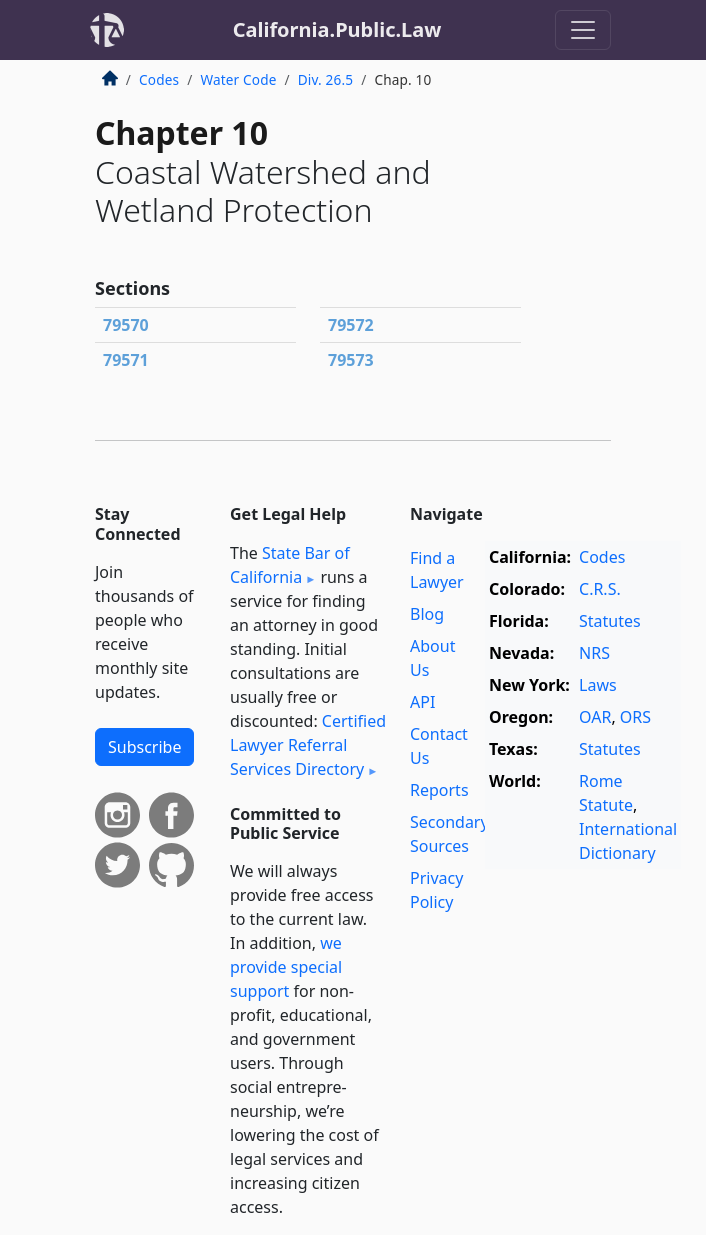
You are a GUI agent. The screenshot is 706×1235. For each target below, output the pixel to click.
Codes (159, 79)
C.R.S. (600, 589)
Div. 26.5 (325, 79)
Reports (439, 790)
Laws (598, 685)
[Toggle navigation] (583, 30)
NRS (594, 653)
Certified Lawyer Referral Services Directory (308, 745)
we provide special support (286, 967)
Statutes (610, 621)
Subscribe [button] (144, 747)
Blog (427, 614)
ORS (635, 717)
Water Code (238, 79)
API (422, 702)
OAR (595, 717)
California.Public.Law (337, 29)
